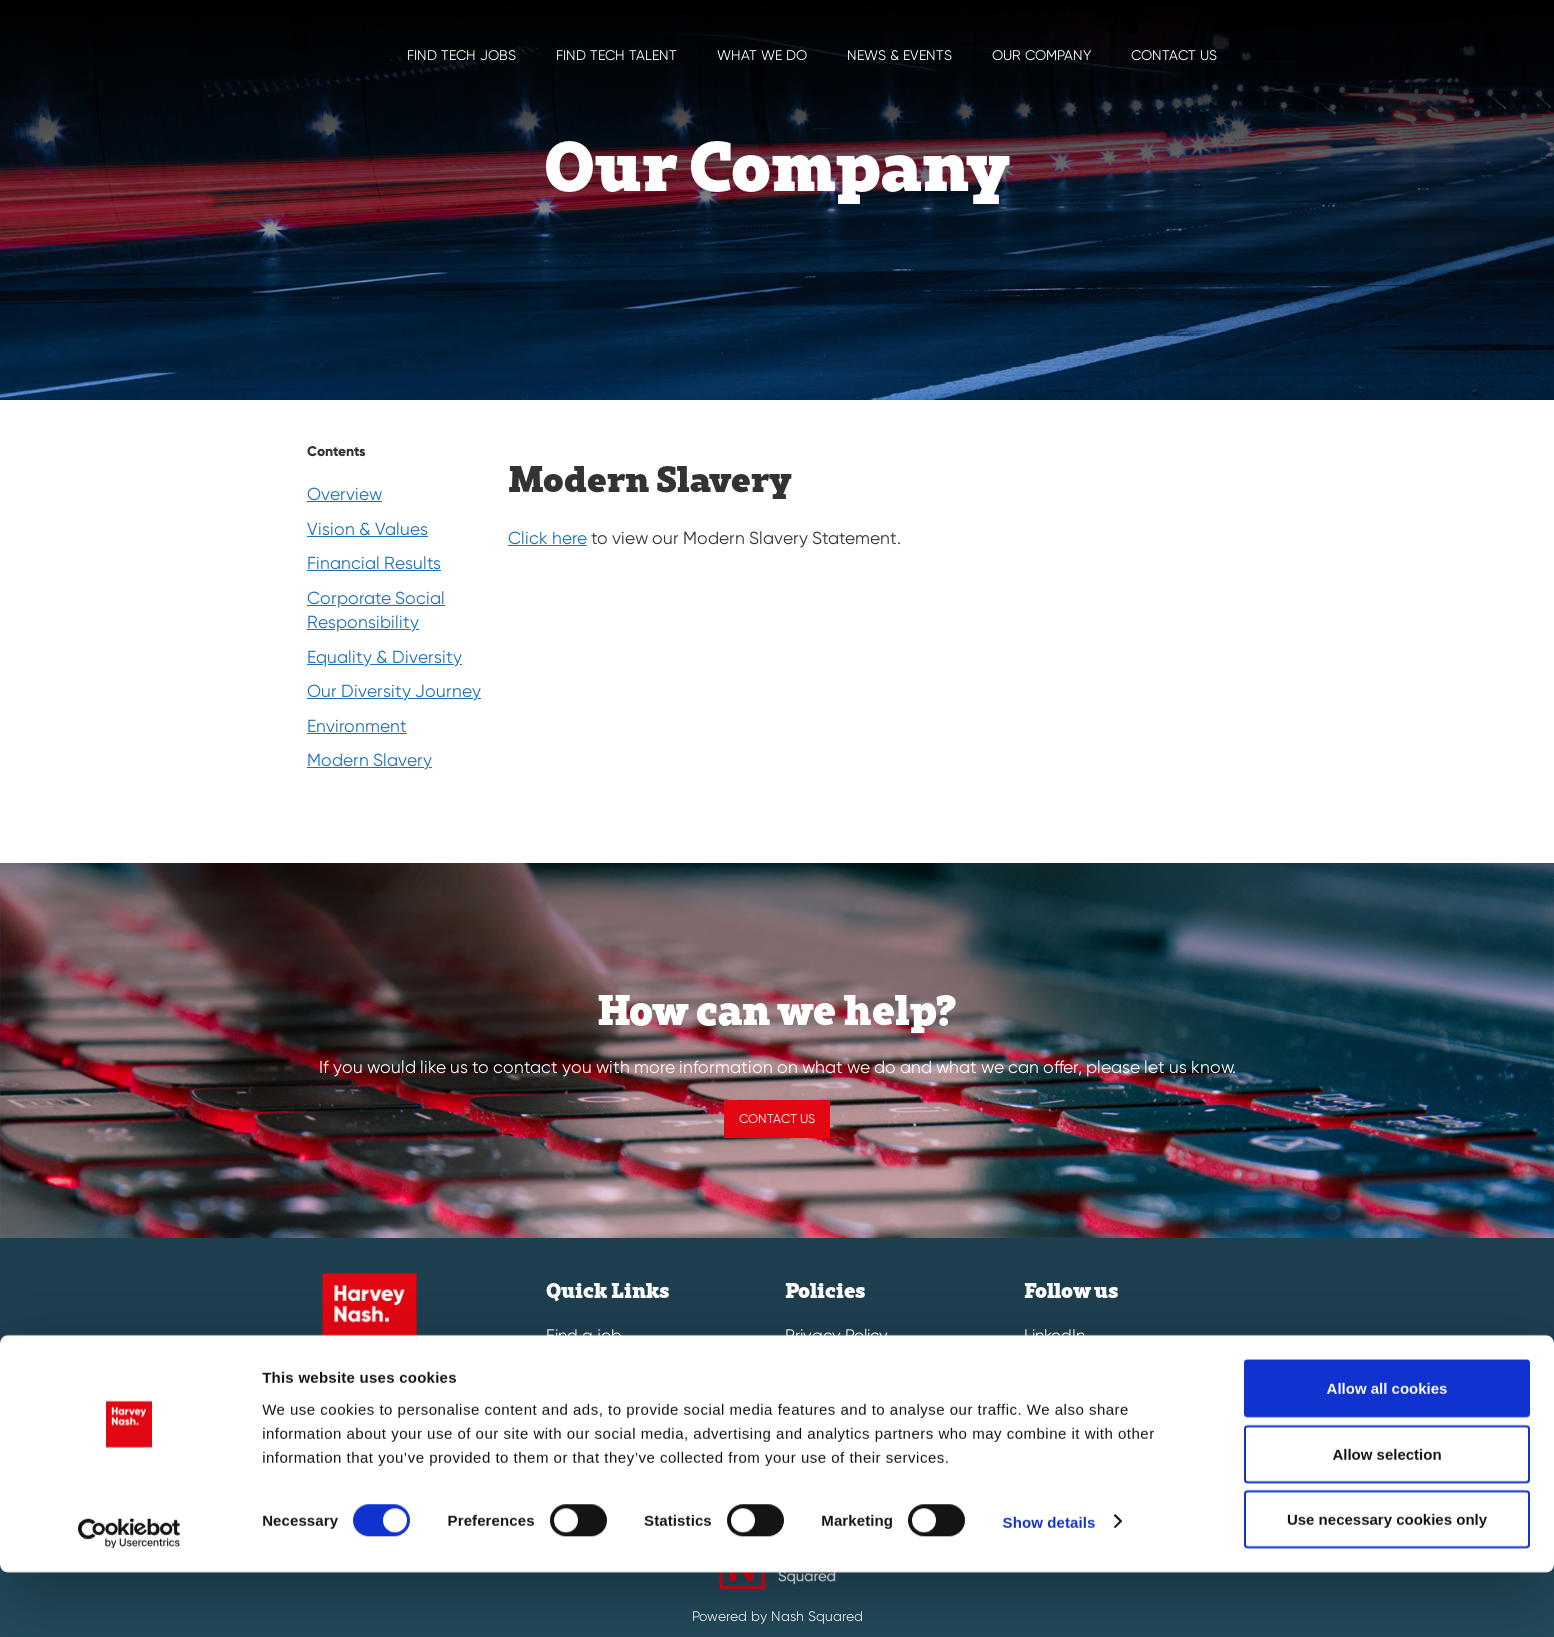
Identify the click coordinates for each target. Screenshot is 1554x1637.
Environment (357, 726)
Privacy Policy (836, 1335)
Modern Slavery (369, 760)
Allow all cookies (1387, 1452)
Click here (547, 538)
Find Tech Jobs (461, 55)
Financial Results (374, 563)
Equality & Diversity (384, 657)
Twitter (1048, 1368)
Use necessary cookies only (1387, 1583)
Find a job (584, 1335)
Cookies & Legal (847, 1368)
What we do (762, 55)
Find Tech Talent (616, 55)
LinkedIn (1054, 1335)
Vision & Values (367, 529)
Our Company (1041, 55)
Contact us (1174, 55)
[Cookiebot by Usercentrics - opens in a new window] (129, 1598)
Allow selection (1386, 1518)
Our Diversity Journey (394, 691)
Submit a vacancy (615, 1368)
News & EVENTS (899, 55)
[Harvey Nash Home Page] (287, 30)
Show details (1049, 1585)
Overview (344, 494)
